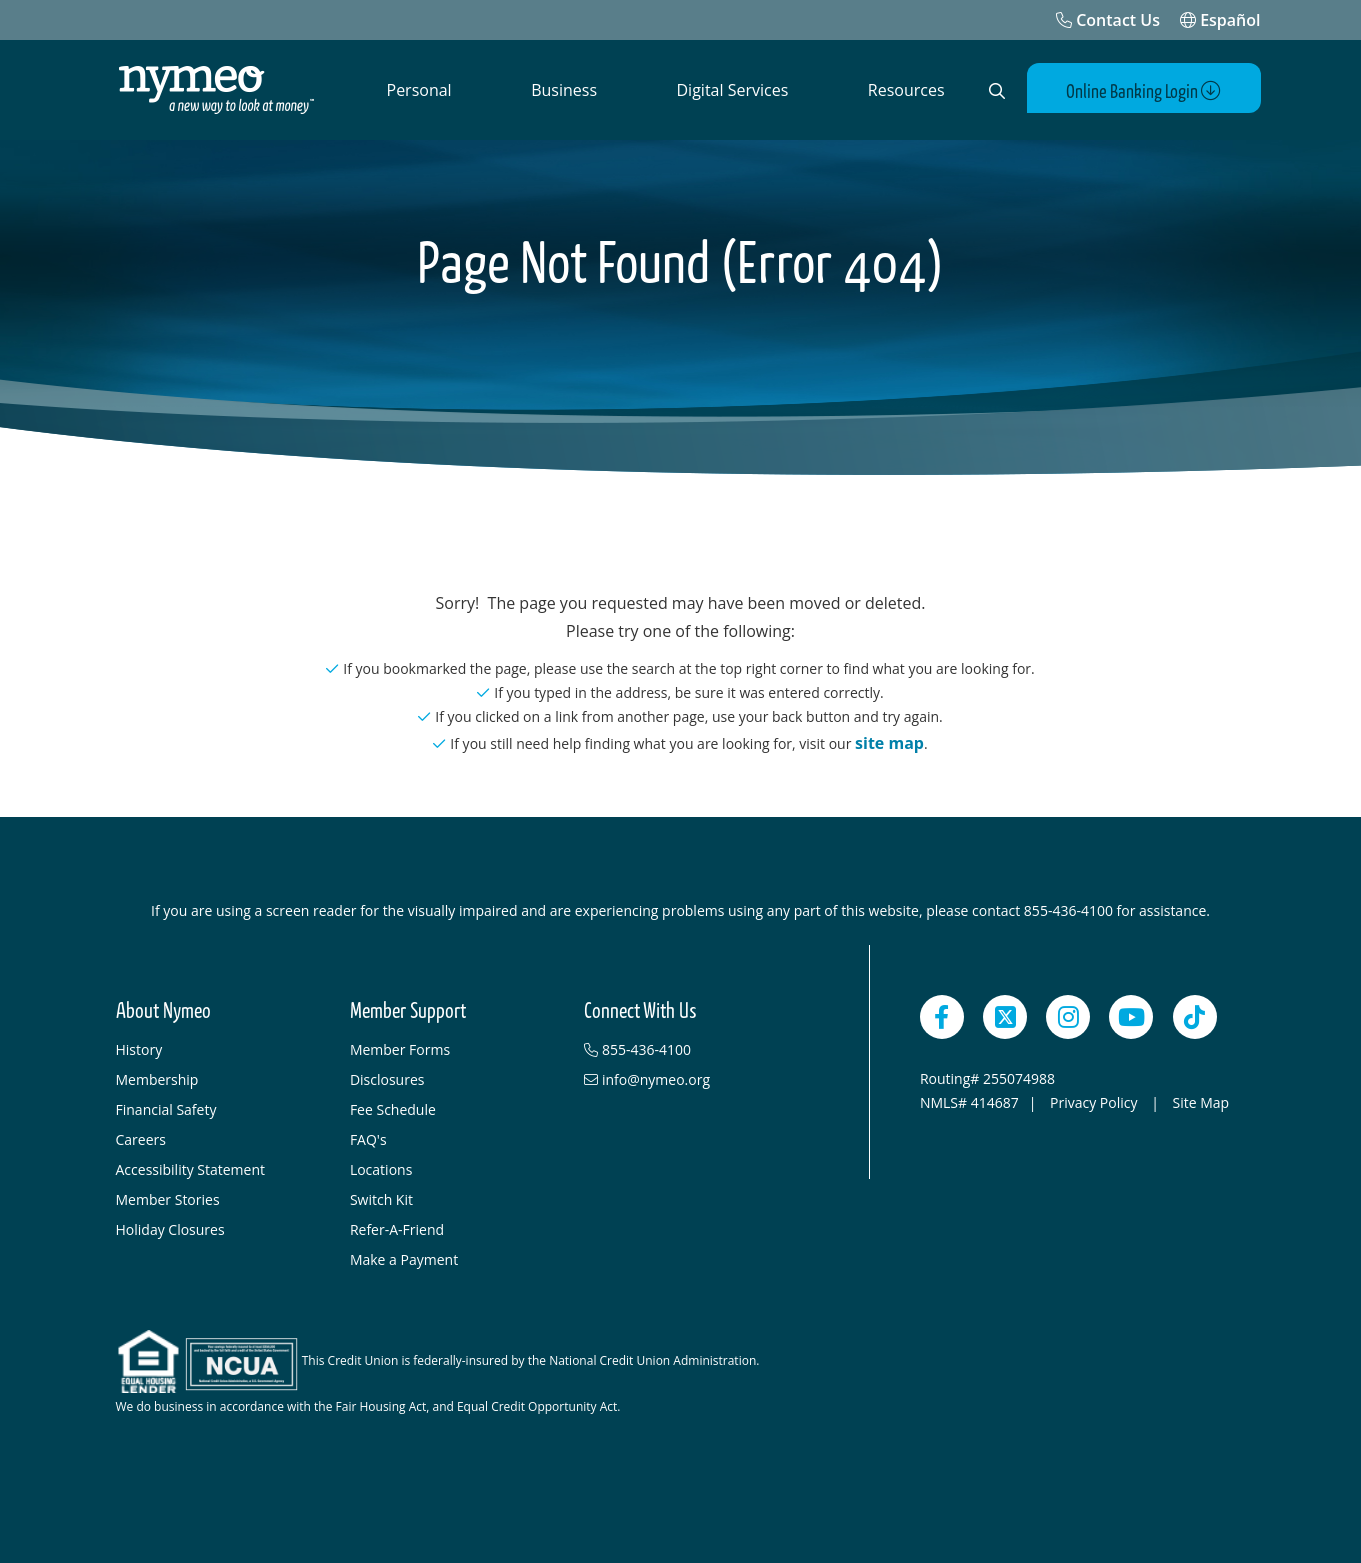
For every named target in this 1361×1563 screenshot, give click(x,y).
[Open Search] (997, 91)
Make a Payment (404, 1259)
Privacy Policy (1095, 1102)
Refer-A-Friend (397, 1229)
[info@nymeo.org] (691, 1080)
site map (889, 743)
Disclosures (387, 1079)
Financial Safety (166, 1109)
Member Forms (400, 1049)
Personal (419, 90)
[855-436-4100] (691, 1050)
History (139, 1049)
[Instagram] (1068, 1017)
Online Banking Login (1143, 91)
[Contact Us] (1108, 20)
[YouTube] (1131, 1017)
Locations (381, 1169)
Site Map (1200, 1102)
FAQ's (368, 1139)
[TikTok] (1195, 1017)
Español (1220, 20)
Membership (157, 1079)
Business (564, 90)
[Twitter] (1005, 1017)
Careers (141, 1139)
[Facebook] (942, 1017)
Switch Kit (381, 1199)
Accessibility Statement (191, 1169)
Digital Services (733, 90)
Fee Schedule (393, 1109)
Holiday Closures (170, 1229)
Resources (906, 90)
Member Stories (168, 1199)
